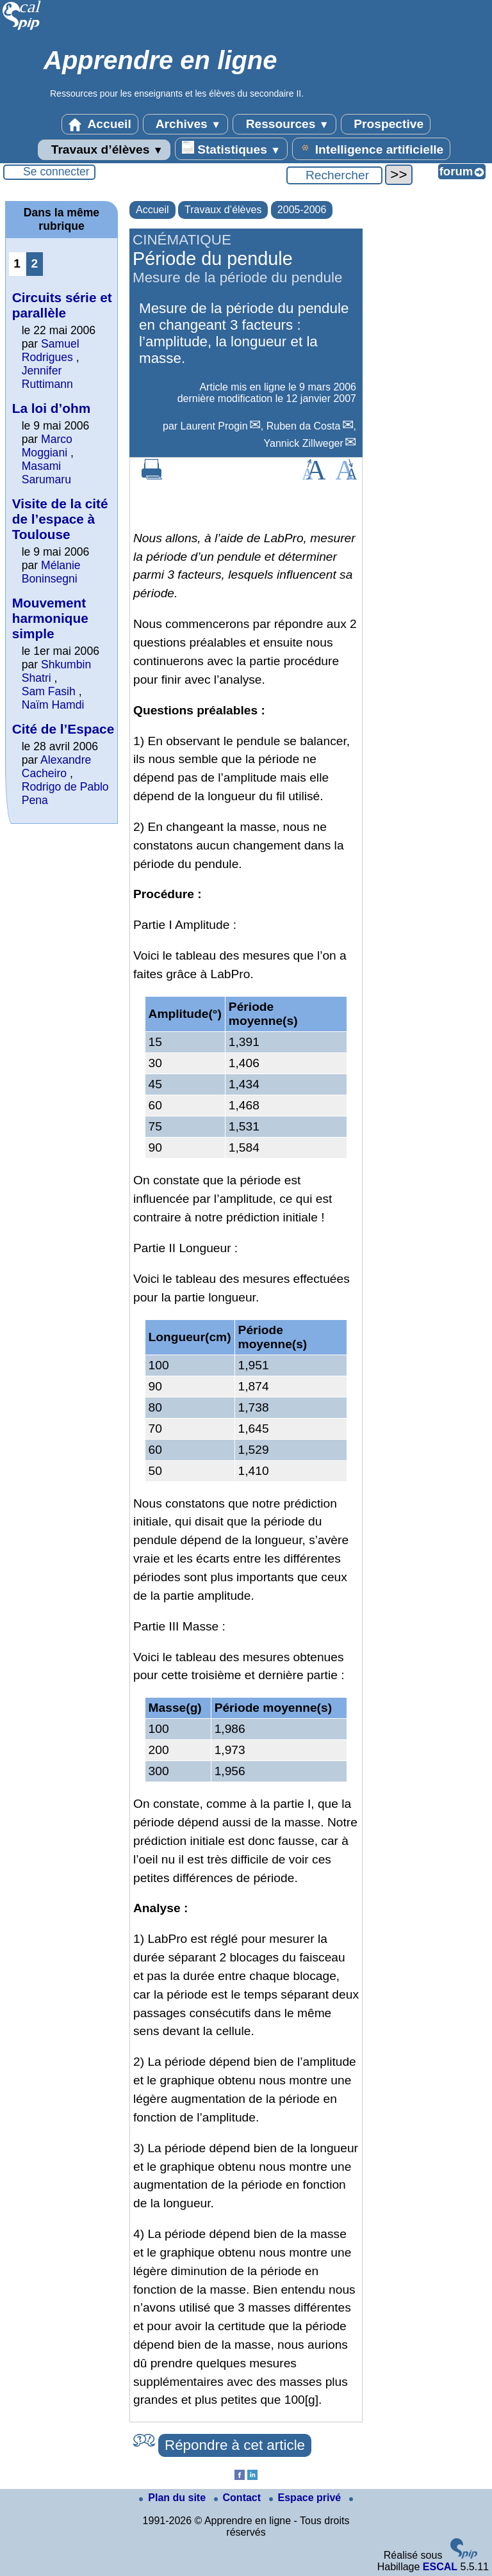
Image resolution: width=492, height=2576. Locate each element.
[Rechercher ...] (334, 175)
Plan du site (173, 2497)
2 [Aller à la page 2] (34, 263)
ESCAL (440, 2566)
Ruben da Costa (303, 426)
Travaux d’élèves (104, 150)
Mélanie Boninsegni (51, 572)
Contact (239, 2497)
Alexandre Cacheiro (57, 766)
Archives (185, 124)
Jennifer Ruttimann (47, 377)
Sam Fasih (49, 691)
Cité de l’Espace (63, 728)
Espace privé (306, 2497)
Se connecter (56, 171)
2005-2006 (302, 209)
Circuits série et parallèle (62, 305)
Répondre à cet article (235, 2445)
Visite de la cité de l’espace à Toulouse (60, 519)
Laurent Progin (214, 426)
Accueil (100, 124)
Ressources (284, 124)
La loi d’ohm (51, 408)
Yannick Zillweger (303, 443)
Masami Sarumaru (46, 473)
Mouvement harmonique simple (50, 618)
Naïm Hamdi (53, 704)
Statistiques (231, 148)
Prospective (385, 124)
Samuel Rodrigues (50, 350)
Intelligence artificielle (371, 148)
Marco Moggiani (47, 446)
